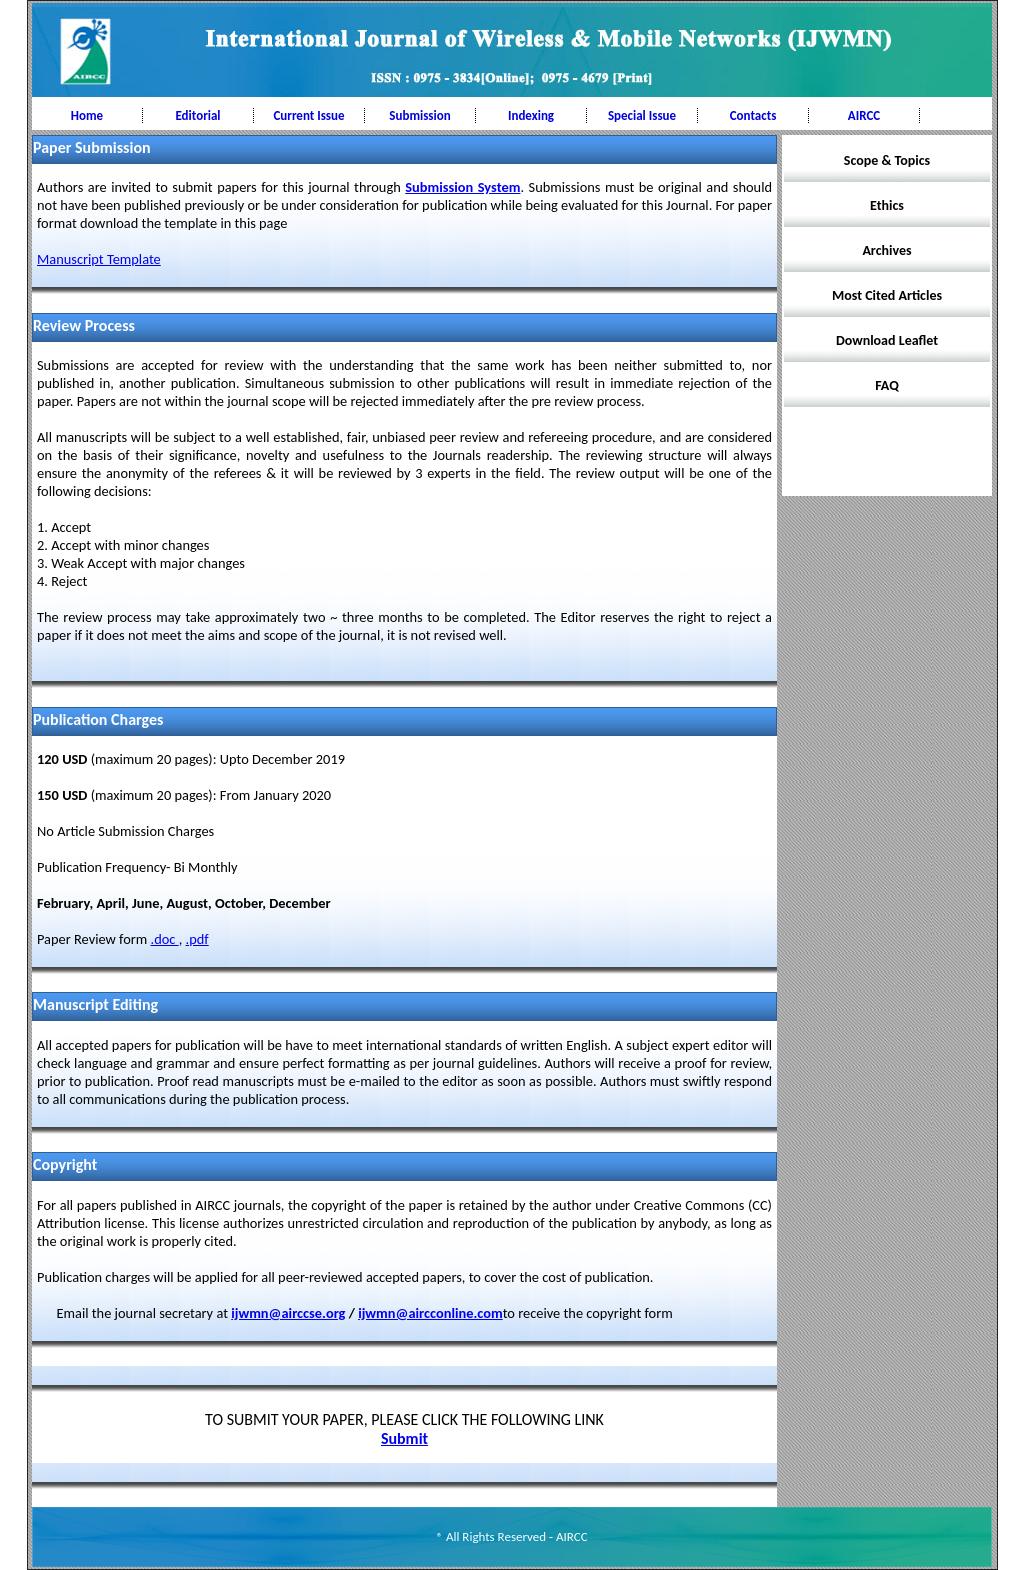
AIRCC (864, 115)
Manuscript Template (99, 259)
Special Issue (642, 115)
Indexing (531, 115)
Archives (886, 250)
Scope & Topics (887, 160)
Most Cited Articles (887, 295)
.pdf (197, 939)
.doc (165, 939)
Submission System (462, 187)
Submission (419, 115)
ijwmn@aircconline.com (430, 1313)
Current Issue (308, 115)
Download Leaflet (887, 340)
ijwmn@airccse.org (288, 1313)
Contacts (753, 115)
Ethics (887, 205)
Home (87, 115)
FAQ (887, 385)
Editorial (197, 115)
